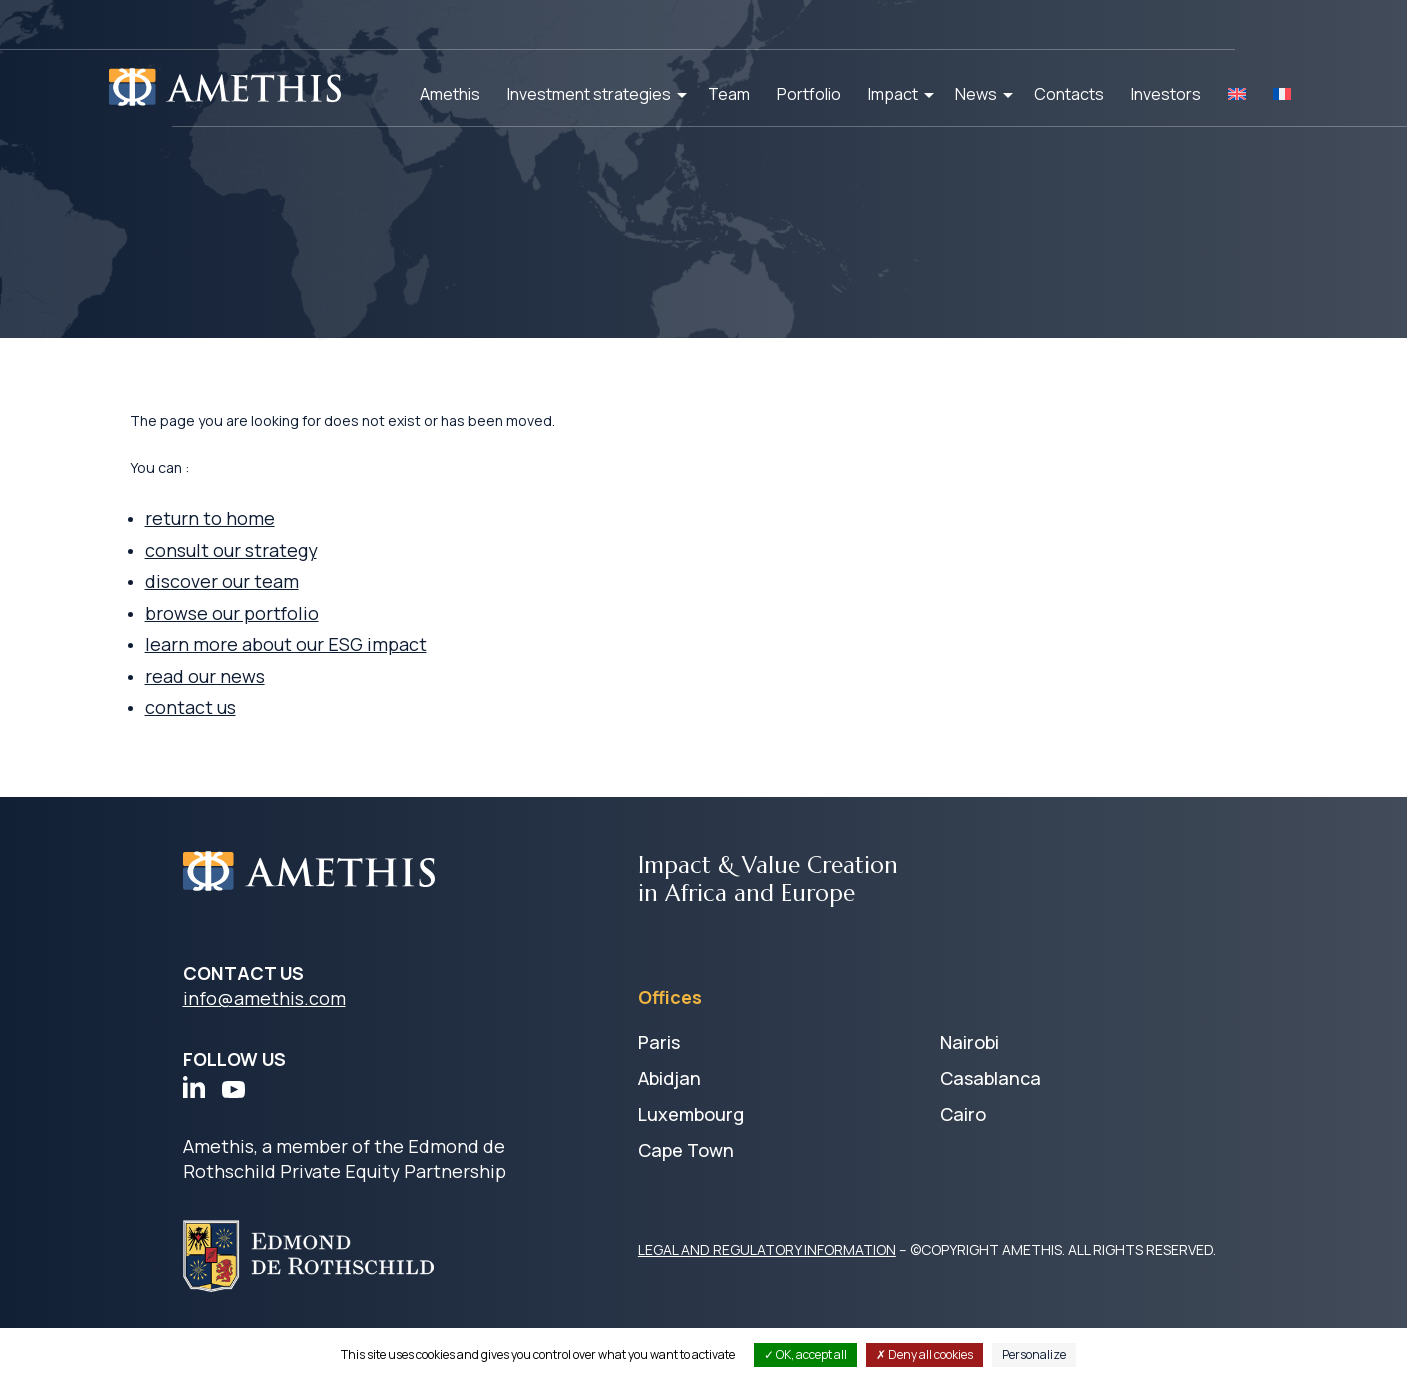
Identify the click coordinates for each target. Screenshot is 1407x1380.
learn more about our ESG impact (342, 675)
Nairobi (969, 1074)
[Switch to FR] (1282, 94)
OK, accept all (805, 1354)
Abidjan (669, 1110)
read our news (261, 707)
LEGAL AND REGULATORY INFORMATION (767, 1281)
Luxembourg (691, 1146)
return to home (266, 545)
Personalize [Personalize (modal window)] (1034, 1354)
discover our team (278, 610)
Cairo (963, 1146)
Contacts (1069, 94)
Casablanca (990, 1110)
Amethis (450, 94)
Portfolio (809, 94)
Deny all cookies (924, 1354)
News (976, 94)
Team (729, 94)
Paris (659, 1074)
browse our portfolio (288, 642)
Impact (893, 94)
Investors (1166, 94)
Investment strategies (589, 94)
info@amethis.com (264, 1030)
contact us (246, 739)
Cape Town (686, 1182)
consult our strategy (287, 577)
